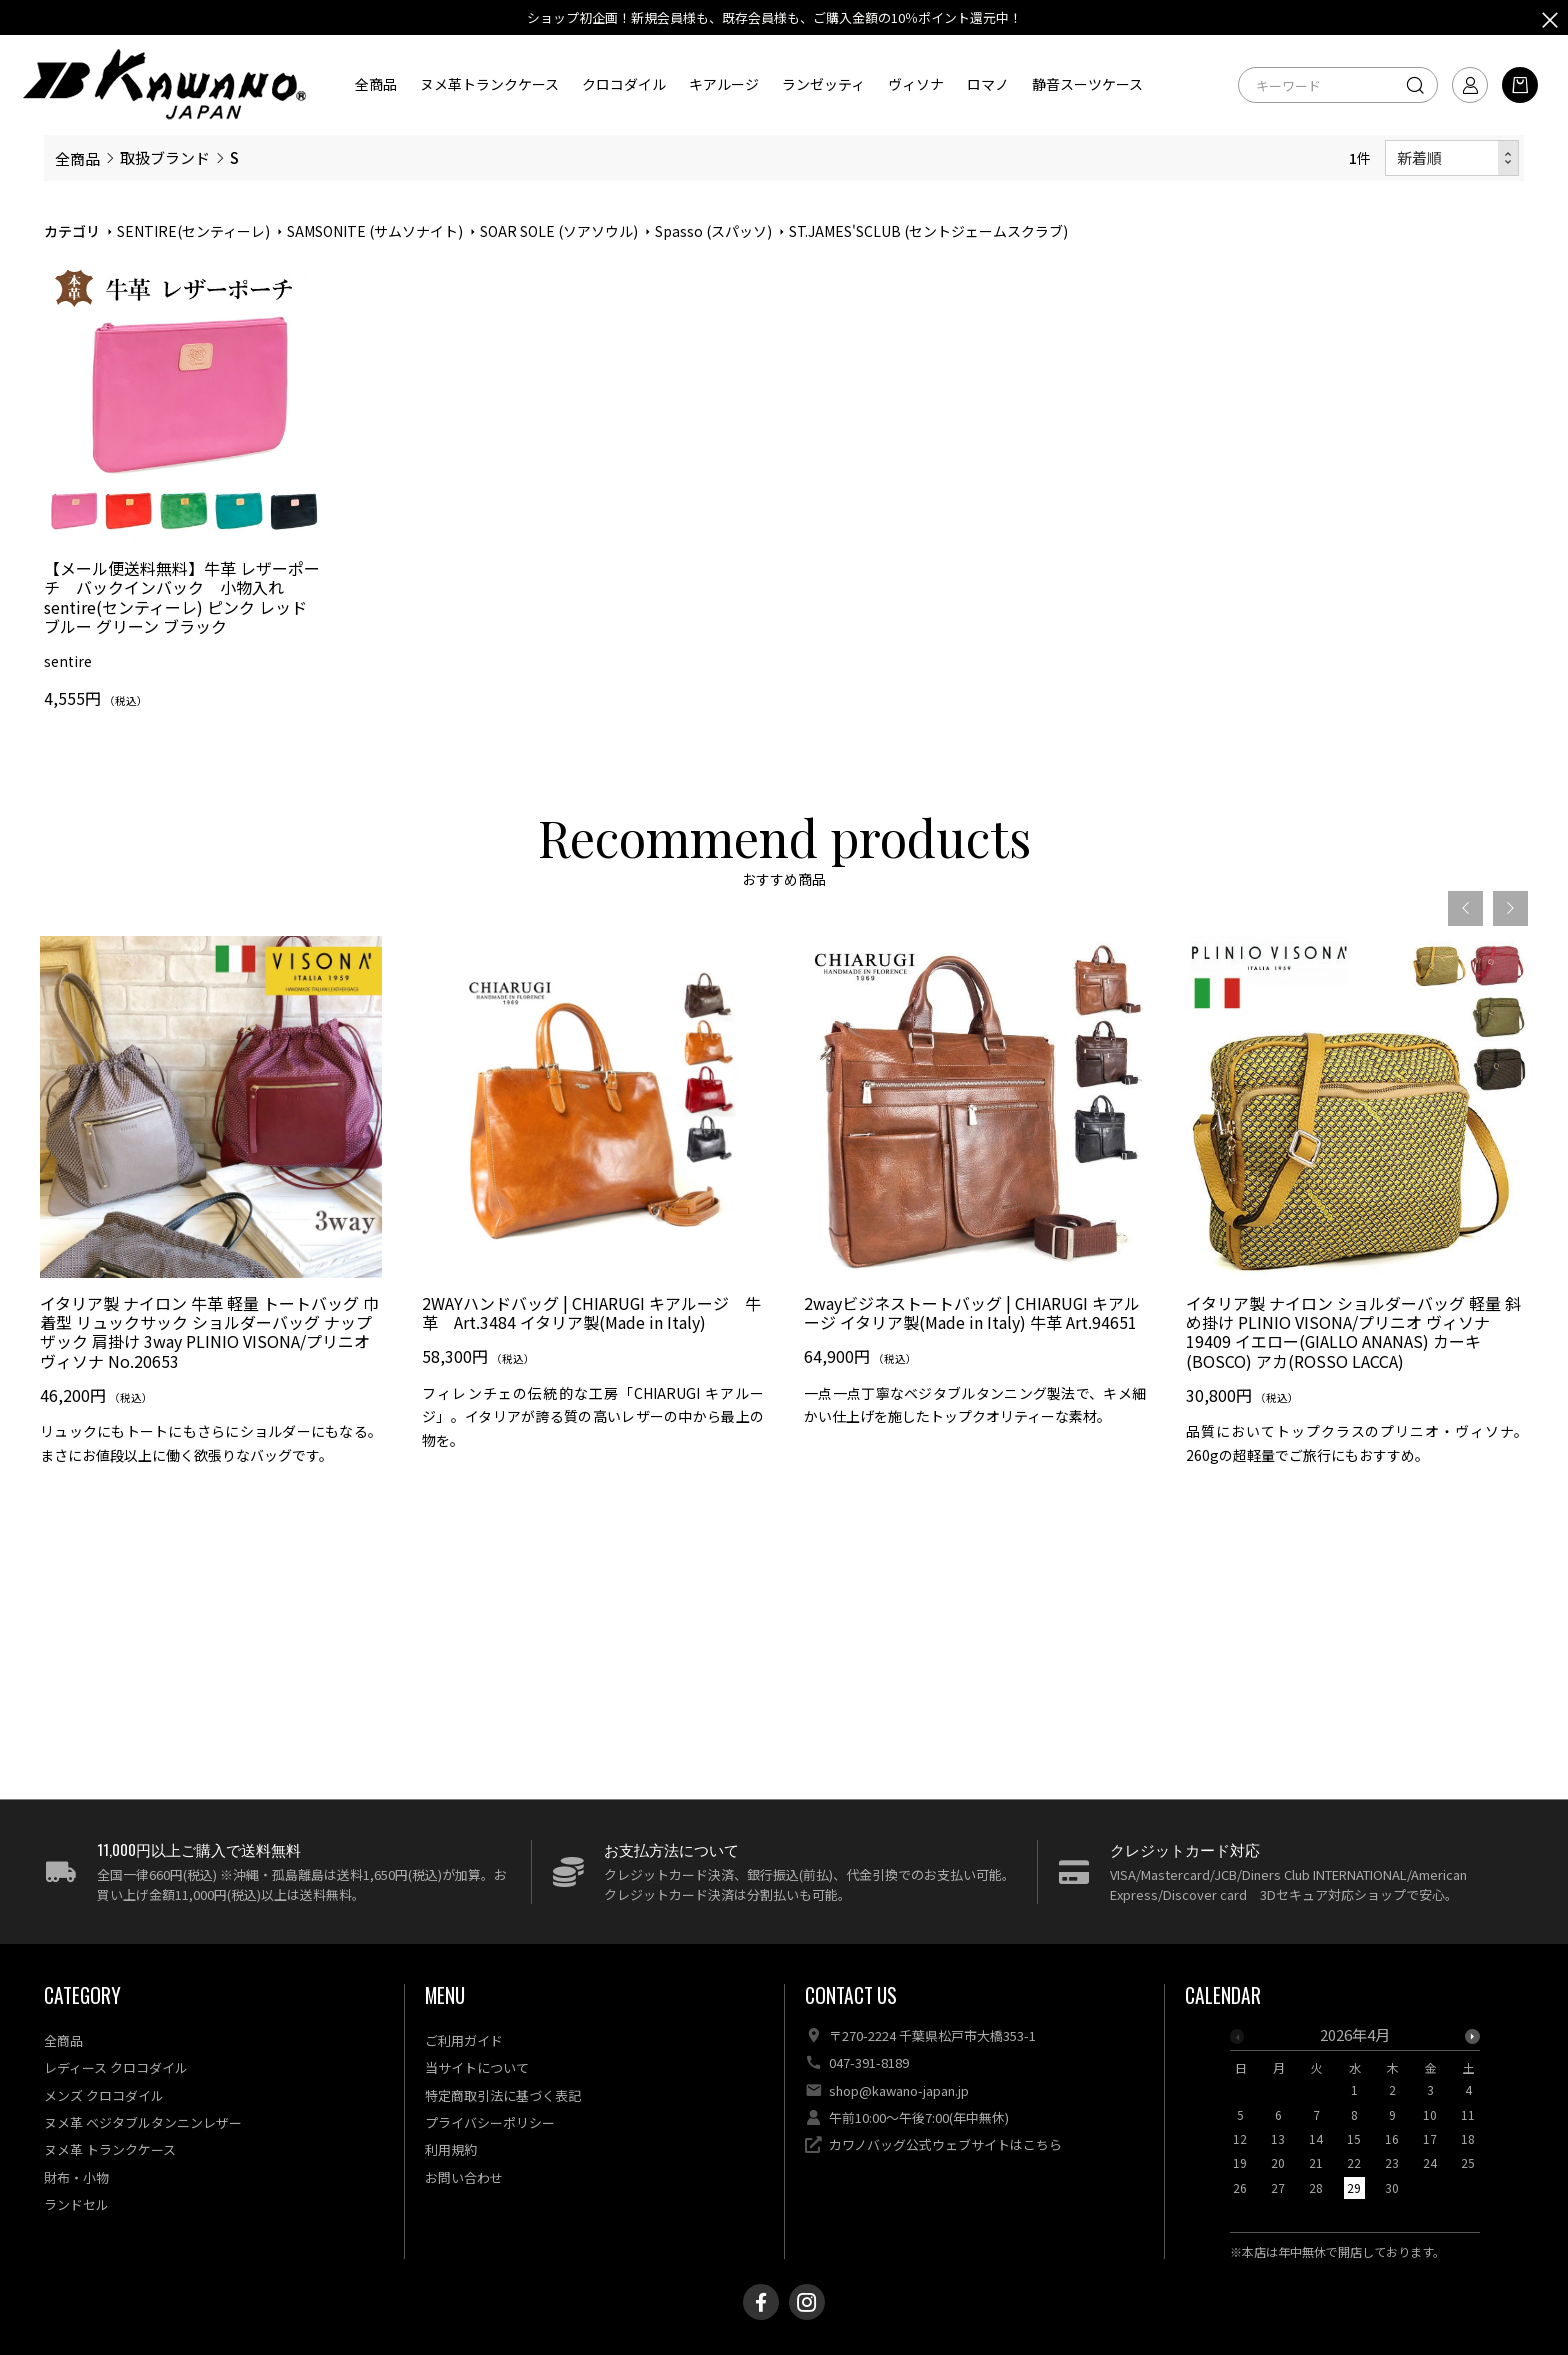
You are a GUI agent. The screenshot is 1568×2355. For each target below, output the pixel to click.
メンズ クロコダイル (104, 2095)
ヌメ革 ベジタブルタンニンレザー (143, 2122)
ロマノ (988, 84)
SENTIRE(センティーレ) (193, 231)
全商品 (376, 84)
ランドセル (76, 2204)
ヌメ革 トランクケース (110, 2149)
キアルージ (724, 84)
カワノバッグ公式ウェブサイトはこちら (945, 2144)
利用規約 (451, 2149)
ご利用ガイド (464, 2040)
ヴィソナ (916, 84)
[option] (211, 1279)
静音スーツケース (1087, 84)
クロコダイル (624, 84)
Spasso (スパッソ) (713, 231)
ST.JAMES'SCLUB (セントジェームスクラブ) (928, 231)
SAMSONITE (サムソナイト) (375, 231)
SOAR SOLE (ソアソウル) (559, 231)
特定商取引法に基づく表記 (503, 2095)
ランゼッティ (823, 84)
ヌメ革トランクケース (489, 84)
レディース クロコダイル (116, 2067)
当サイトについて (477, 2067)
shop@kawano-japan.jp (899, 2090)
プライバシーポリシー (490, 2122)
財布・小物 (76, 2177)
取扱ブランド (165, 157)
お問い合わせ (464, 2177)
